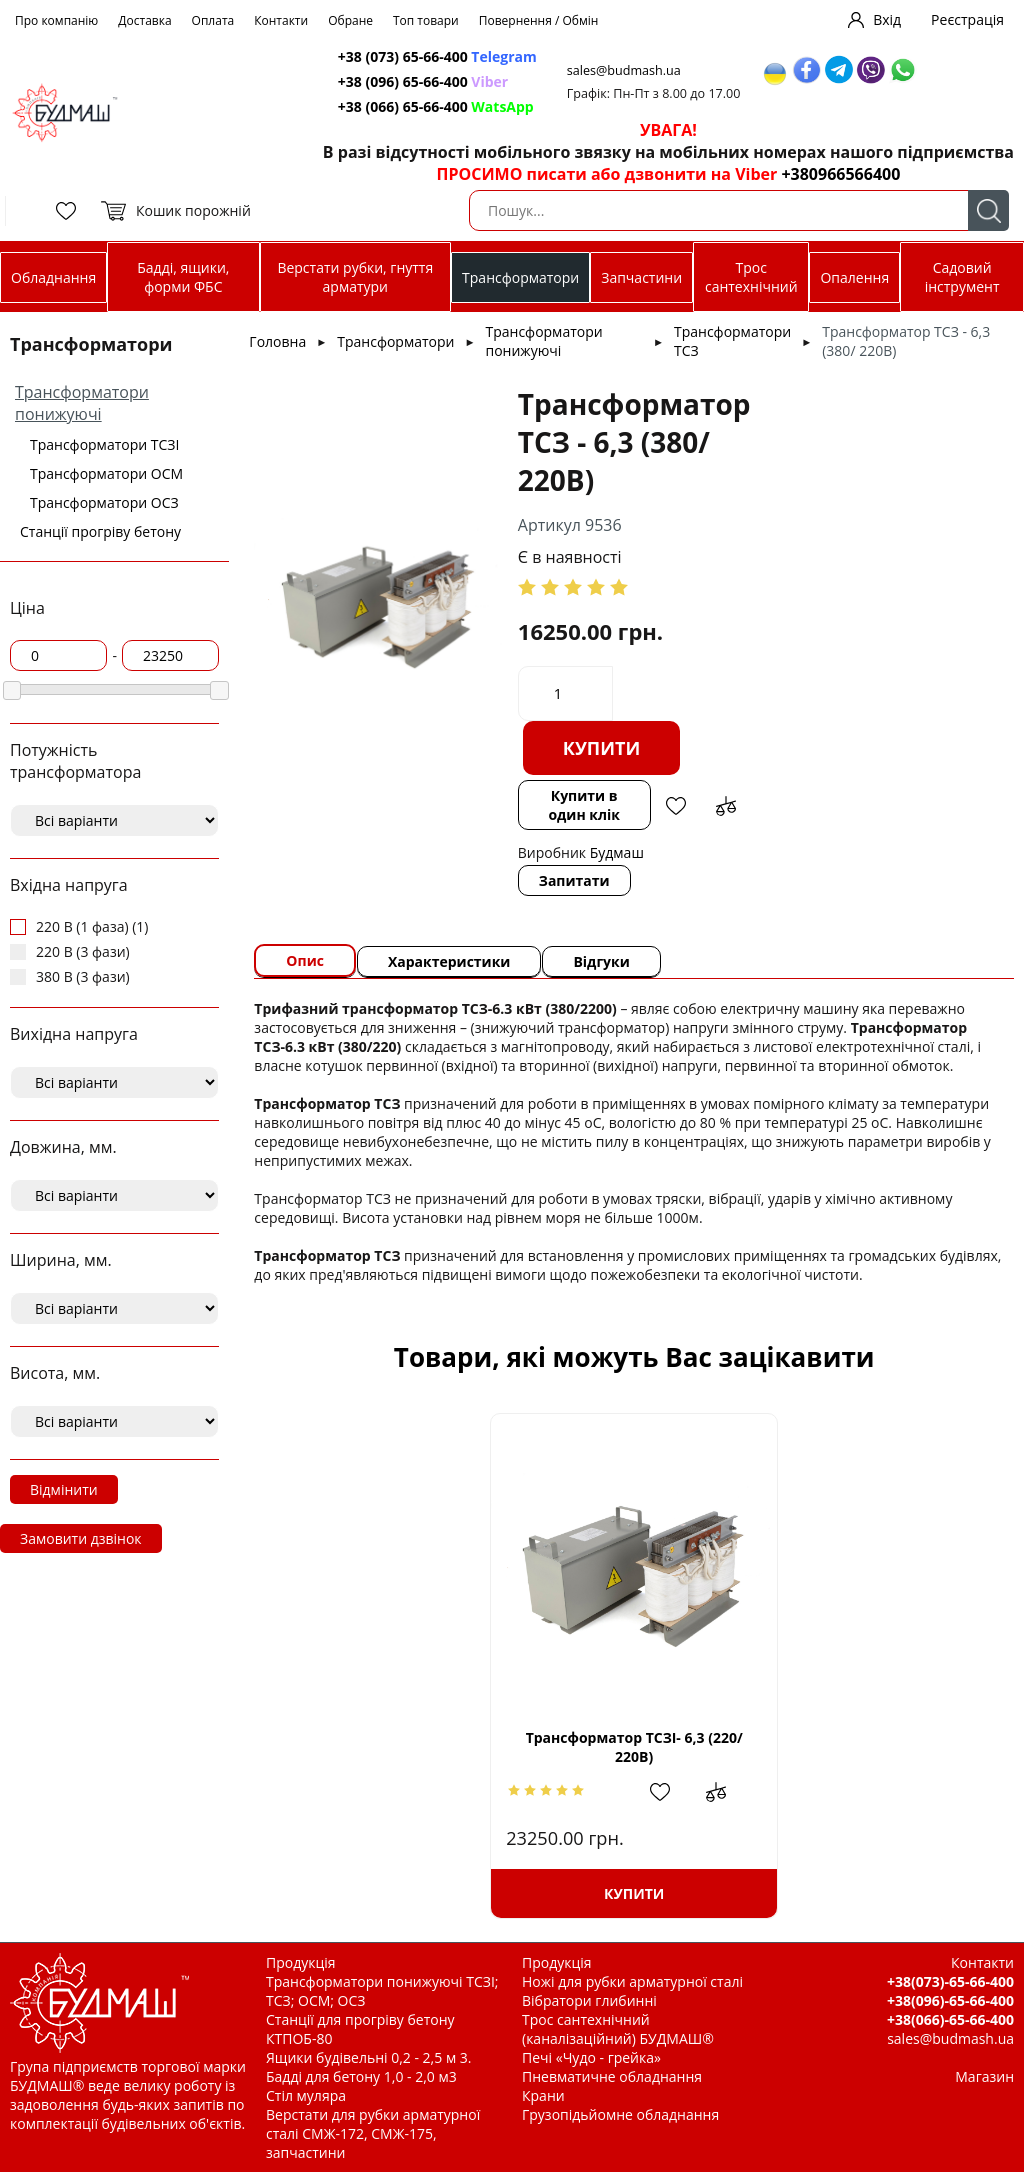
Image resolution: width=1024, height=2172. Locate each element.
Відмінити (64, 1489)
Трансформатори (520, 277)
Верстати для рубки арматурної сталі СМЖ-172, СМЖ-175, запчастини (373, 2133)
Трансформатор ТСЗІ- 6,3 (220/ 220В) (634, 1747)
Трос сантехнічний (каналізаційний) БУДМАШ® (618, 2029)
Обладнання (53, 277)
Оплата (213, 20)
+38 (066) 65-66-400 (436, 106)
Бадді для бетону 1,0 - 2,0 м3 (361, 2076)
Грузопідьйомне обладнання (620, 2114)
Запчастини (641, 277)
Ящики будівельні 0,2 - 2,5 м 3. (368, 2057)
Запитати (574, 880)
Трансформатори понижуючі (82, 403)
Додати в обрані (676, 806)
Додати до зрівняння (726, 806)
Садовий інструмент (962, 277)
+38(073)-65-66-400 (950, 1981)
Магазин (984, 2076)
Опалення (854, 277)
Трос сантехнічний (751, 277)
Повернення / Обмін (539, 20)
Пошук (988, 210)
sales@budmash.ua (624, 70)
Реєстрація (967, 19)
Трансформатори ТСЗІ (104, 444)
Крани (543, 2095)
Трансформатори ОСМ (106, 473)
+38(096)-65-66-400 (950, 2000)
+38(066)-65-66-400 (950, 2019)
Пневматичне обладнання (612, 2076)
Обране (350, 20)
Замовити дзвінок (81, 1538)
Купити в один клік (584, 805)
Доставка (144, 20)
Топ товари (426, 20)
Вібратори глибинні (589, 2000)
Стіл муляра (306, 2095)
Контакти (281, 20)
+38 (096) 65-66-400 (423, 81)
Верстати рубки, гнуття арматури (355, 277)
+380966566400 (840, 174)
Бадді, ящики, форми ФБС (183, 277)
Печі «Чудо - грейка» (591, 2057)
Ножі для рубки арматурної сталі (632, 1981)
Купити (602, 748)
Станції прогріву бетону (100, 531)
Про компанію (56, 20)
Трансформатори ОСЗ (104, 502)
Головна (277, 341)
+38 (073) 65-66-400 (437, 56)
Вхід (887, 19)
